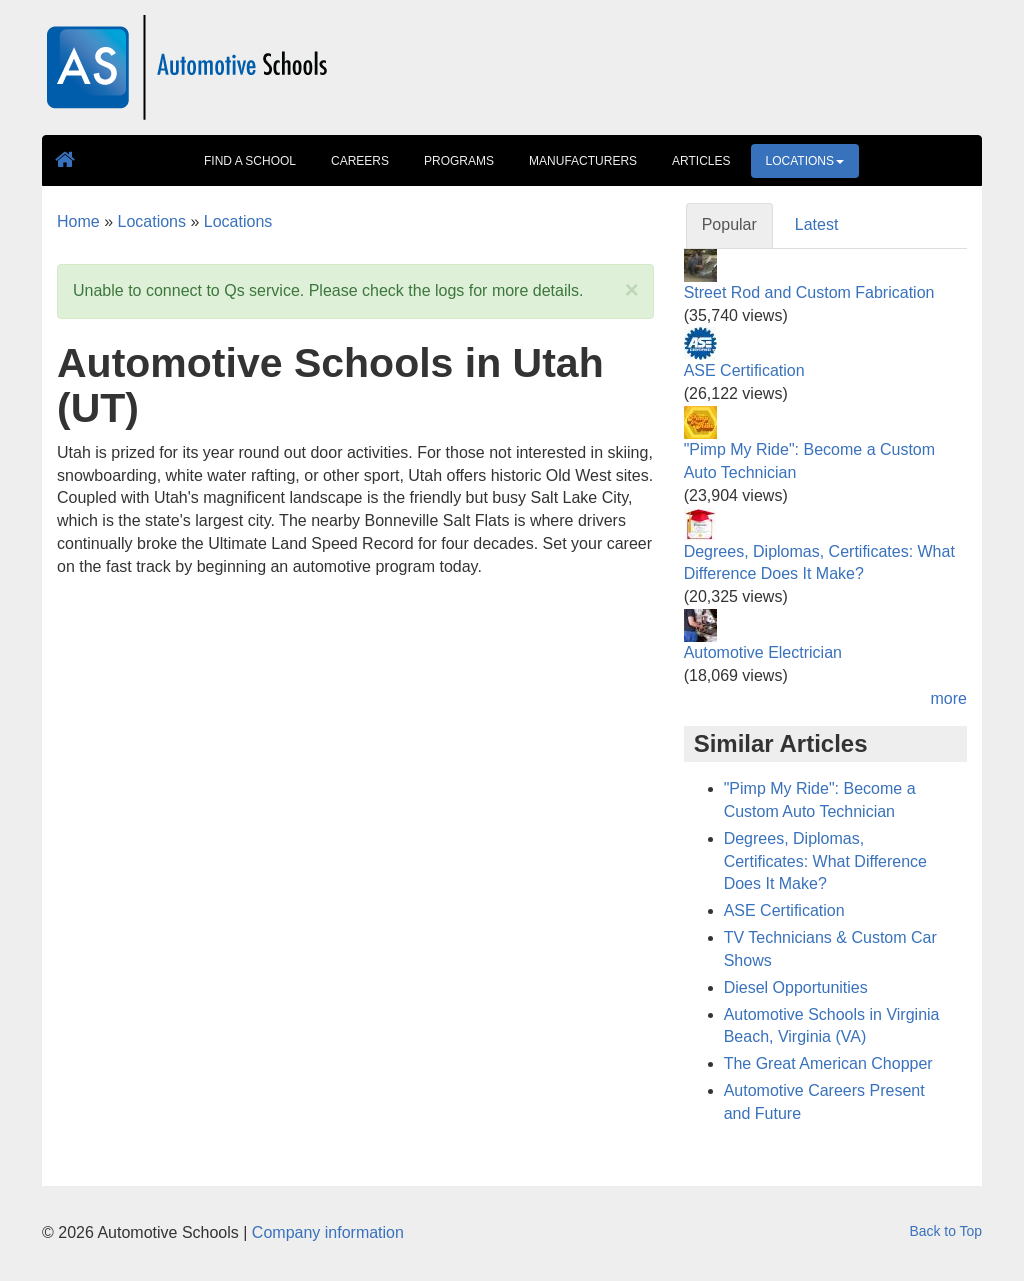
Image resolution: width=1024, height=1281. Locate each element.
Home (78, 221)
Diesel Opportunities (796, 987)
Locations (805, 161)
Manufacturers (583, 161)
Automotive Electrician (763, 652)
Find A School (250, 161)
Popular (729, 224)
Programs (459, 161)
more (949, 698)
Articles (701, 161)
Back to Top (946, 1231)
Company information (328, 1232)
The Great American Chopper (828, 1063)
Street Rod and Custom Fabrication (809, 292)
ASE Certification (744, 370)
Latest (817, 224)
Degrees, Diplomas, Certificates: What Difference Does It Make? (825, 861)
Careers (360, 161)
